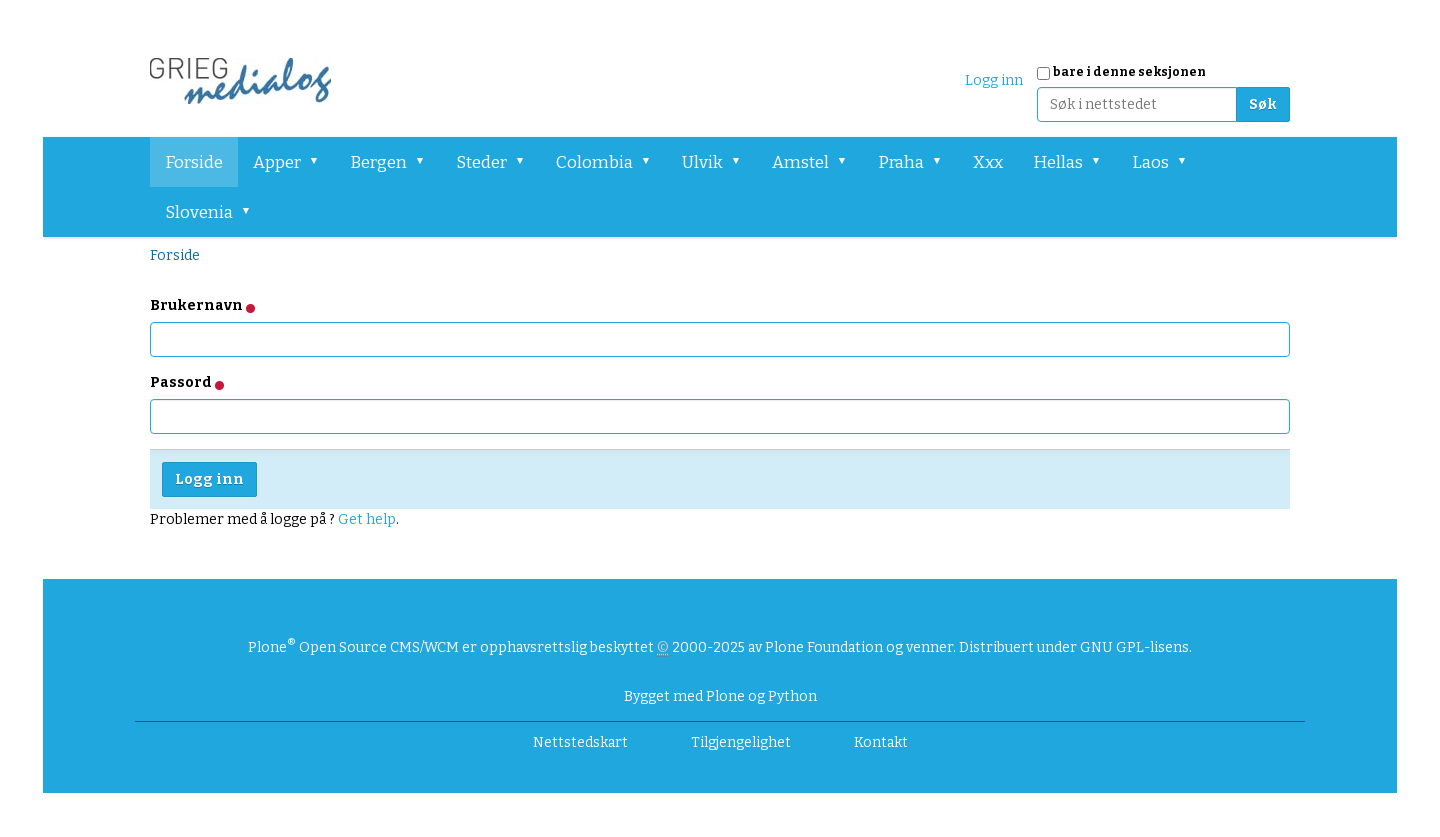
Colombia (594, 162)
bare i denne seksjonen (1129, 72)
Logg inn (994, 80)
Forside (194, 162)
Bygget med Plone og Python (720, 696)
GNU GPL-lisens (1134, 647)
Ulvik (702, 162)
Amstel (800, 162)
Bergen (378, 162)
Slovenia (199, 212)
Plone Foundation (824, 647)
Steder (481, 162)
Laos (1150, 162)
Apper (277, 162)
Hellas (1058, 162)
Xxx (988, 162)
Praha (901, 162)
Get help (367, 519)
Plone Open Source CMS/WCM (353, 647)
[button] (321, 162)
